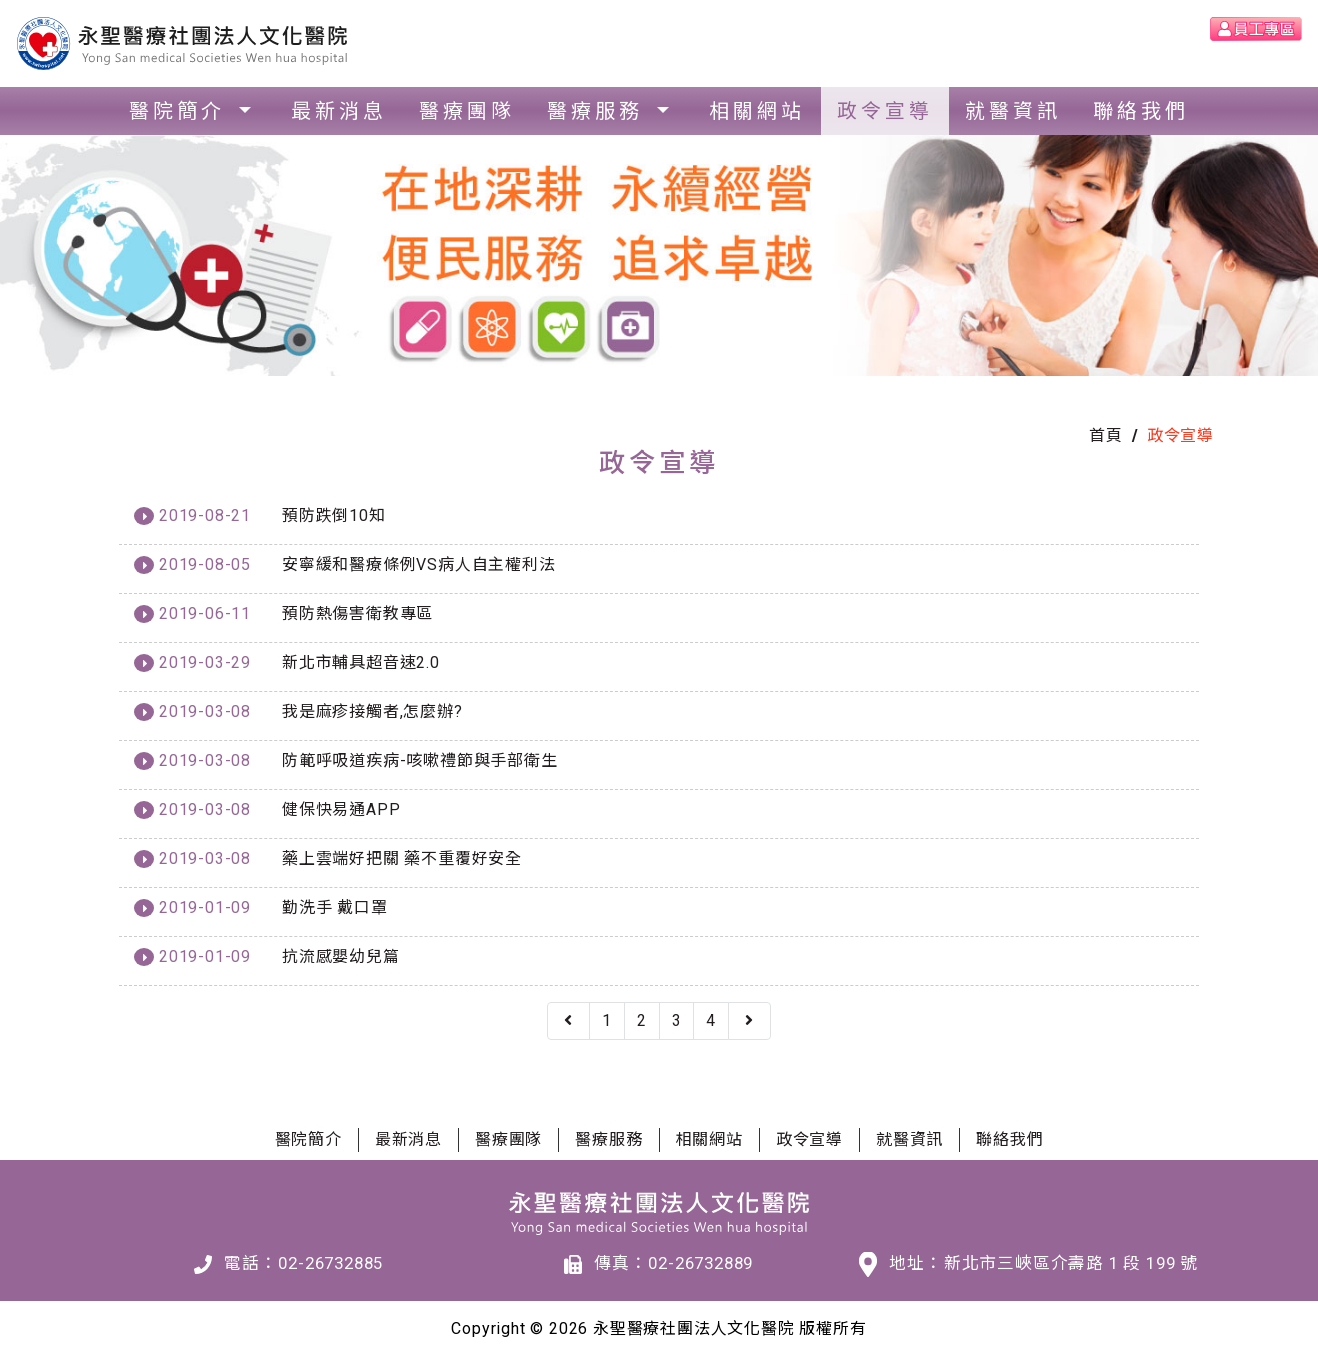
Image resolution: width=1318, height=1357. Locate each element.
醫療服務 (599, 111)
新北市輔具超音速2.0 (361, 662)
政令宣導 (885, 111)
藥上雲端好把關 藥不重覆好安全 (402, 858)
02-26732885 (330, 1263)
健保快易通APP (341, 809)
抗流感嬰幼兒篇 (341, 956)
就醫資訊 (1013, 111)
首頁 (1106, 435)
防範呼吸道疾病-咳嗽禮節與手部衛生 (420, 760)
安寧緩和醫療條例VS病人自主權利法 (419, 564)
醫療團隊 (467, 111)
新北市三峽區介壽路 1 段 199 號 (1071, 1263)
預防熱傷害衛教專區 (357, 613)
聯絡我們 (1141, 111)
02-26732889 (700, 1263)
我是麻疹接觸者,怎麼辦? (372, 711)
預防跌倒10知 (334, 515)
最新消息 (339, 111)
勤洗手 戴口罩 (335, 907)
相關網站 (757, 111)
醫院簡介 (181, 111)
